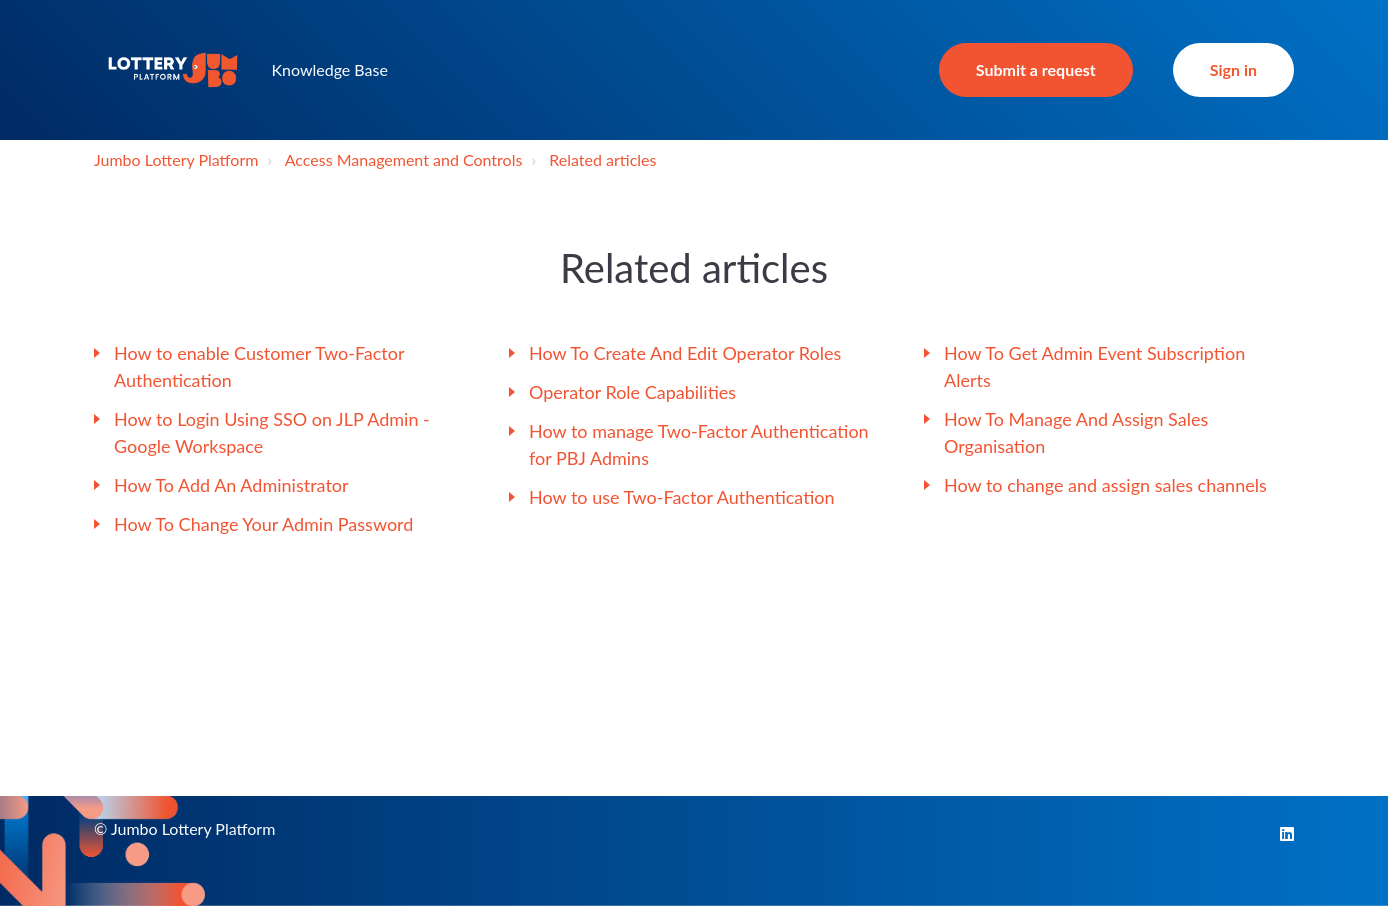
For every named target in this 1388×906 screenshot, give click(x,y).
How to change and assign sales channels (1105, 485)
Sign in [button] (1233, 69)
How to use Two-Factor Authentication (682, 497)
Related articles (602, 159)
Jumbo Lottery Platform (176, 159)
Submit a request (1036, 69)
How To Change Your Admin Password (263, 524)
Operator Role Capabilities (632, 392)
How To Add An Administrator (231, 485)
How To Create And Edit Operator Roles (685, 353)
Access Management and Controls (404, 159)
